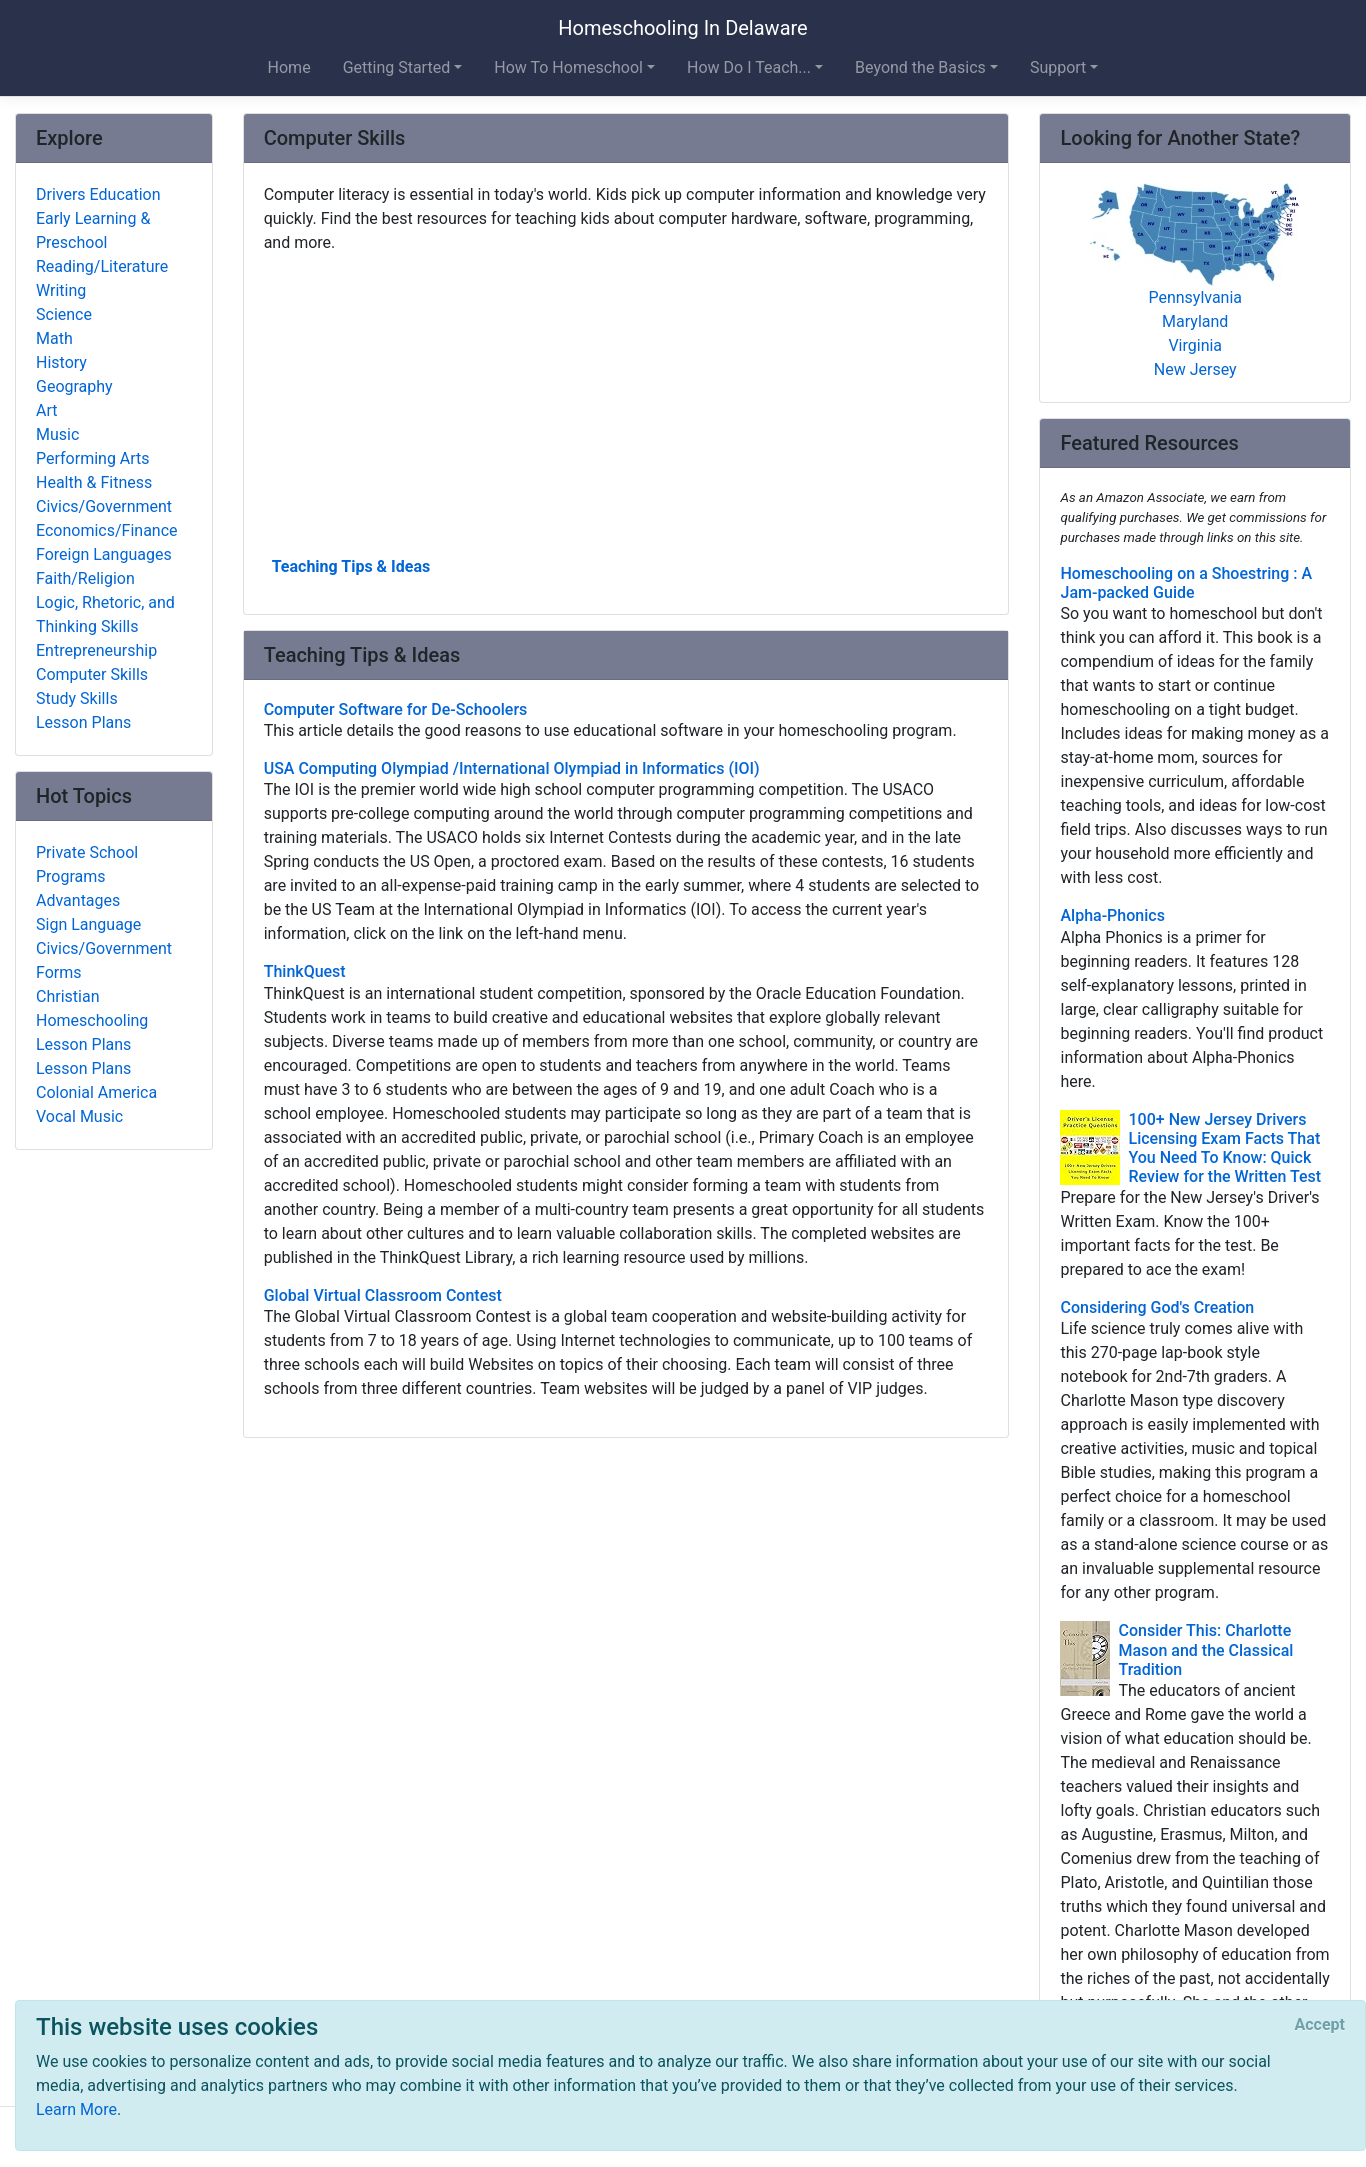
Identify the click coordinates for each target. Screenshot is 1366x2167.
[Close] (1320, 2025)
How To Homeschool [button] (568, 67)
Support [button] (1058, 67)
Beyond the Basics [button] (920, 67)
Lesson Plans (83, 722)
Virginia (1195, 345)
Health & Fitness (94, 482)
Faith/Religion (85, 578)
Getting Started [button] (397, 67)
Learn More (76, 2109)
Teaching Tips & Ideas (351, 566)
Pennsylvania (1195, 297)
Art (46, 410)
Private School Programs (87, 864)
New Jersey (1195, 369)
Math (54, 338)
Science (64, 314)
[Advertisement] (626, 403)
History (61, 362)
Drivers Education (98, 194)
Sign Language (88, 924)
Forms (59, 972)
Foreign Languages (104, 554)
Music (57, 434)
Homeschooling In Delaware (682, 28)
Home (289, 67)
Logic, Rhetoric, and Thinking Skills (105, 614)
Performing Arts (93, 458)
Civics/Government (104, 506)
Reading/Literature (102, 266)
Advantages (78, 900)
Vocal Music (79, 1116)
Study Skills (77, 698)
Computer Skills (92, 674)
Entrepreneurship (96, 650)
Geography (74, 386)
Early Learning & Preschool (93, 230)
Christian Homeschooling (92, 1008)
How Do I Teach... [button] (749, 67)
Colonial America (96, 1092)
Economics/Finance (107, 530)
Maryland (1195, 321)
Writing (61, 290)
